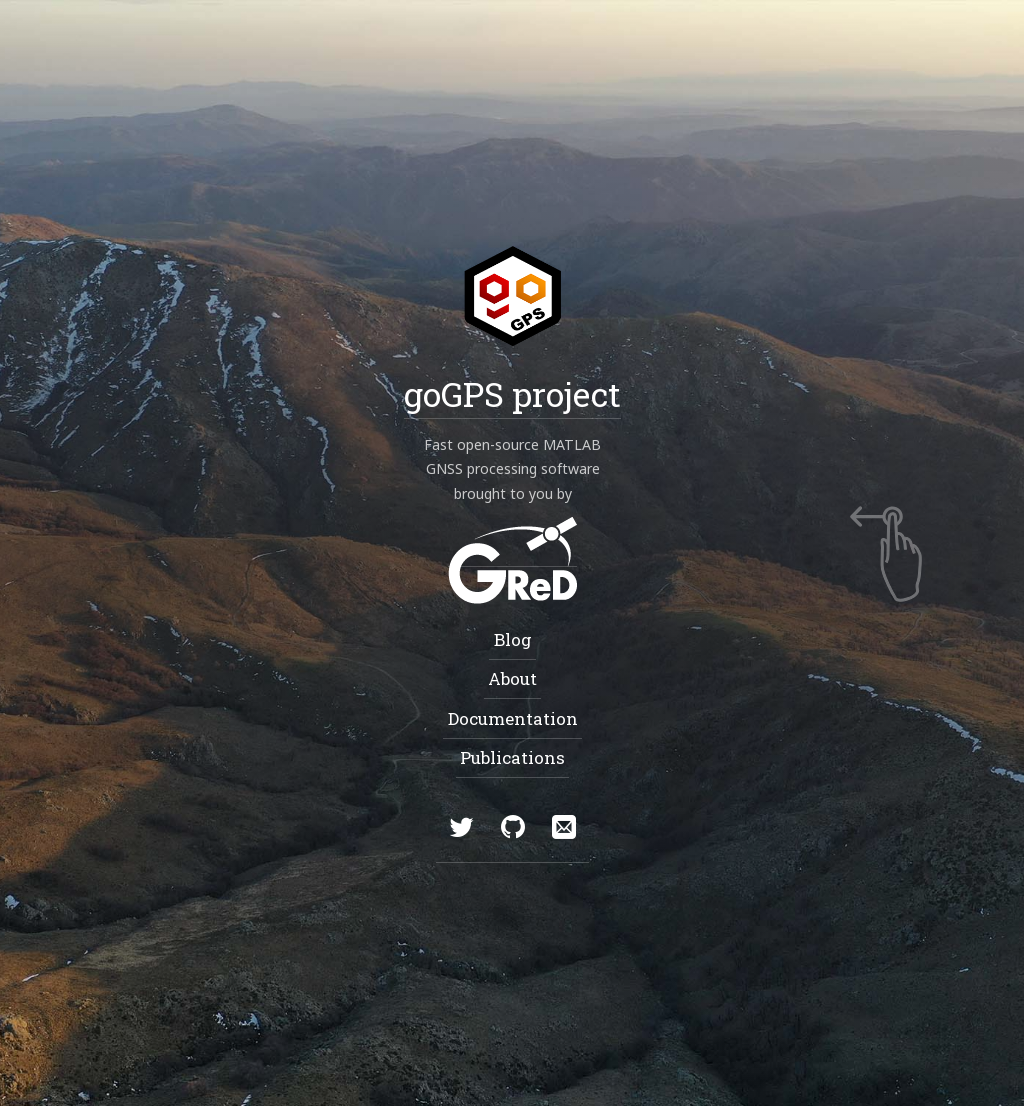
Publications (512, 756)
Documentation (512, 717)
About (512, 678)
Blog (512, 639)
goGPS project (512, 392)
